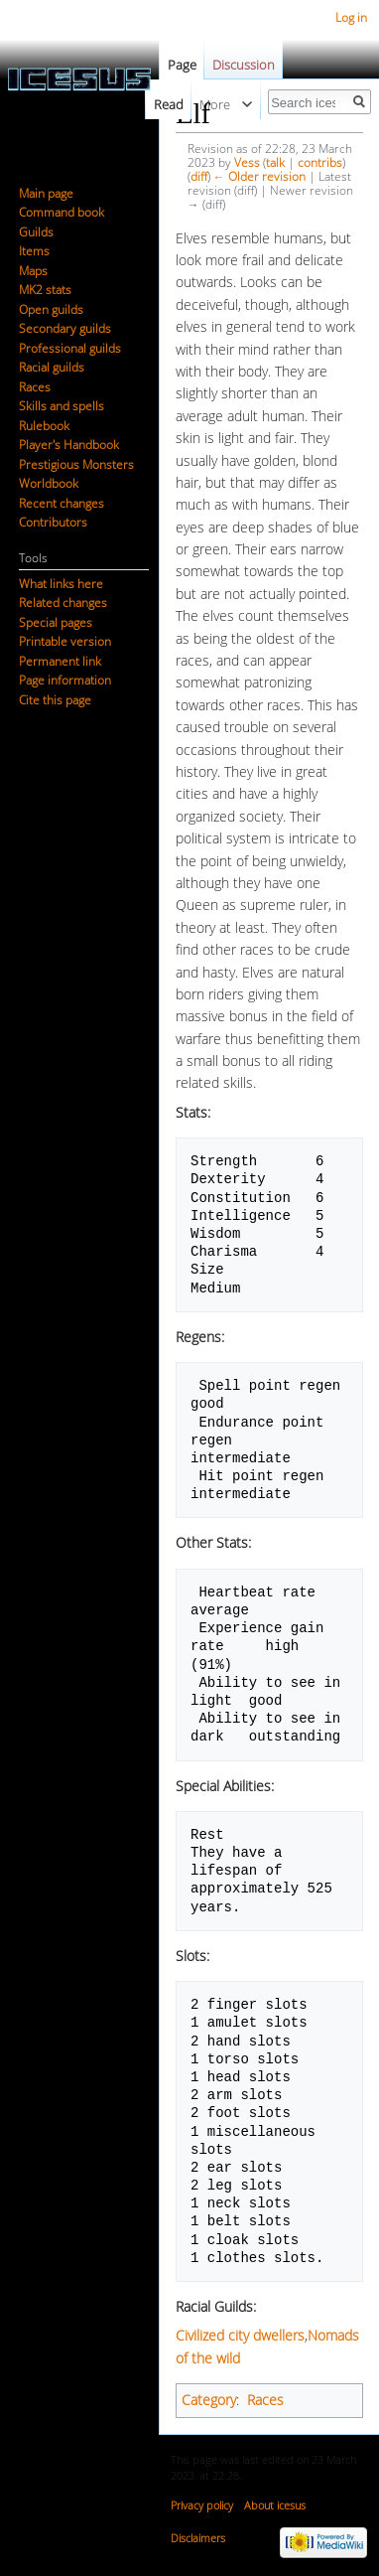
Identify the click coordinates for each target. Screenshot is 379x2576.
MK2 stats (45, 289)
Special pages (55, 622)
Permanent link (60, 661)
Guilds (36, 232)
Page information (65, 680)
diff (198, 176)
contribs (320, 162)
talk (275, 162)
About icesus (275, 2505)
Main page (46, 193)
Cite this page (55, 699)
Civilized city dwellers (240, 2335)
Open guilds (51, 309)
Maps (33, 270)
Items (34, 250)
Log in (351, 17)
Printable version (65, 641)
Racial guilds (51, 367)
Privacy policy (202, 2505)
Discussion (243, 65)
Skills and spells (61, 405)
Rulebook (44, 425)
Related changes (63, 602)
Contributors (53, 522)
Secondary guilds (65, 328)
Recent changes (61, 503)
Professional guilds (70, 348)
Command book (61, 212)
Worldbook (48, 483)
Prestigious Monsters (76, 464)
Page (182, 65)
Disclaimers (198, 2537)
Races (265, 2399)
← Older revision (259, 176)
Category (209, 2399)
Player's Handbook (69, 444)
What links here (61, 583)
